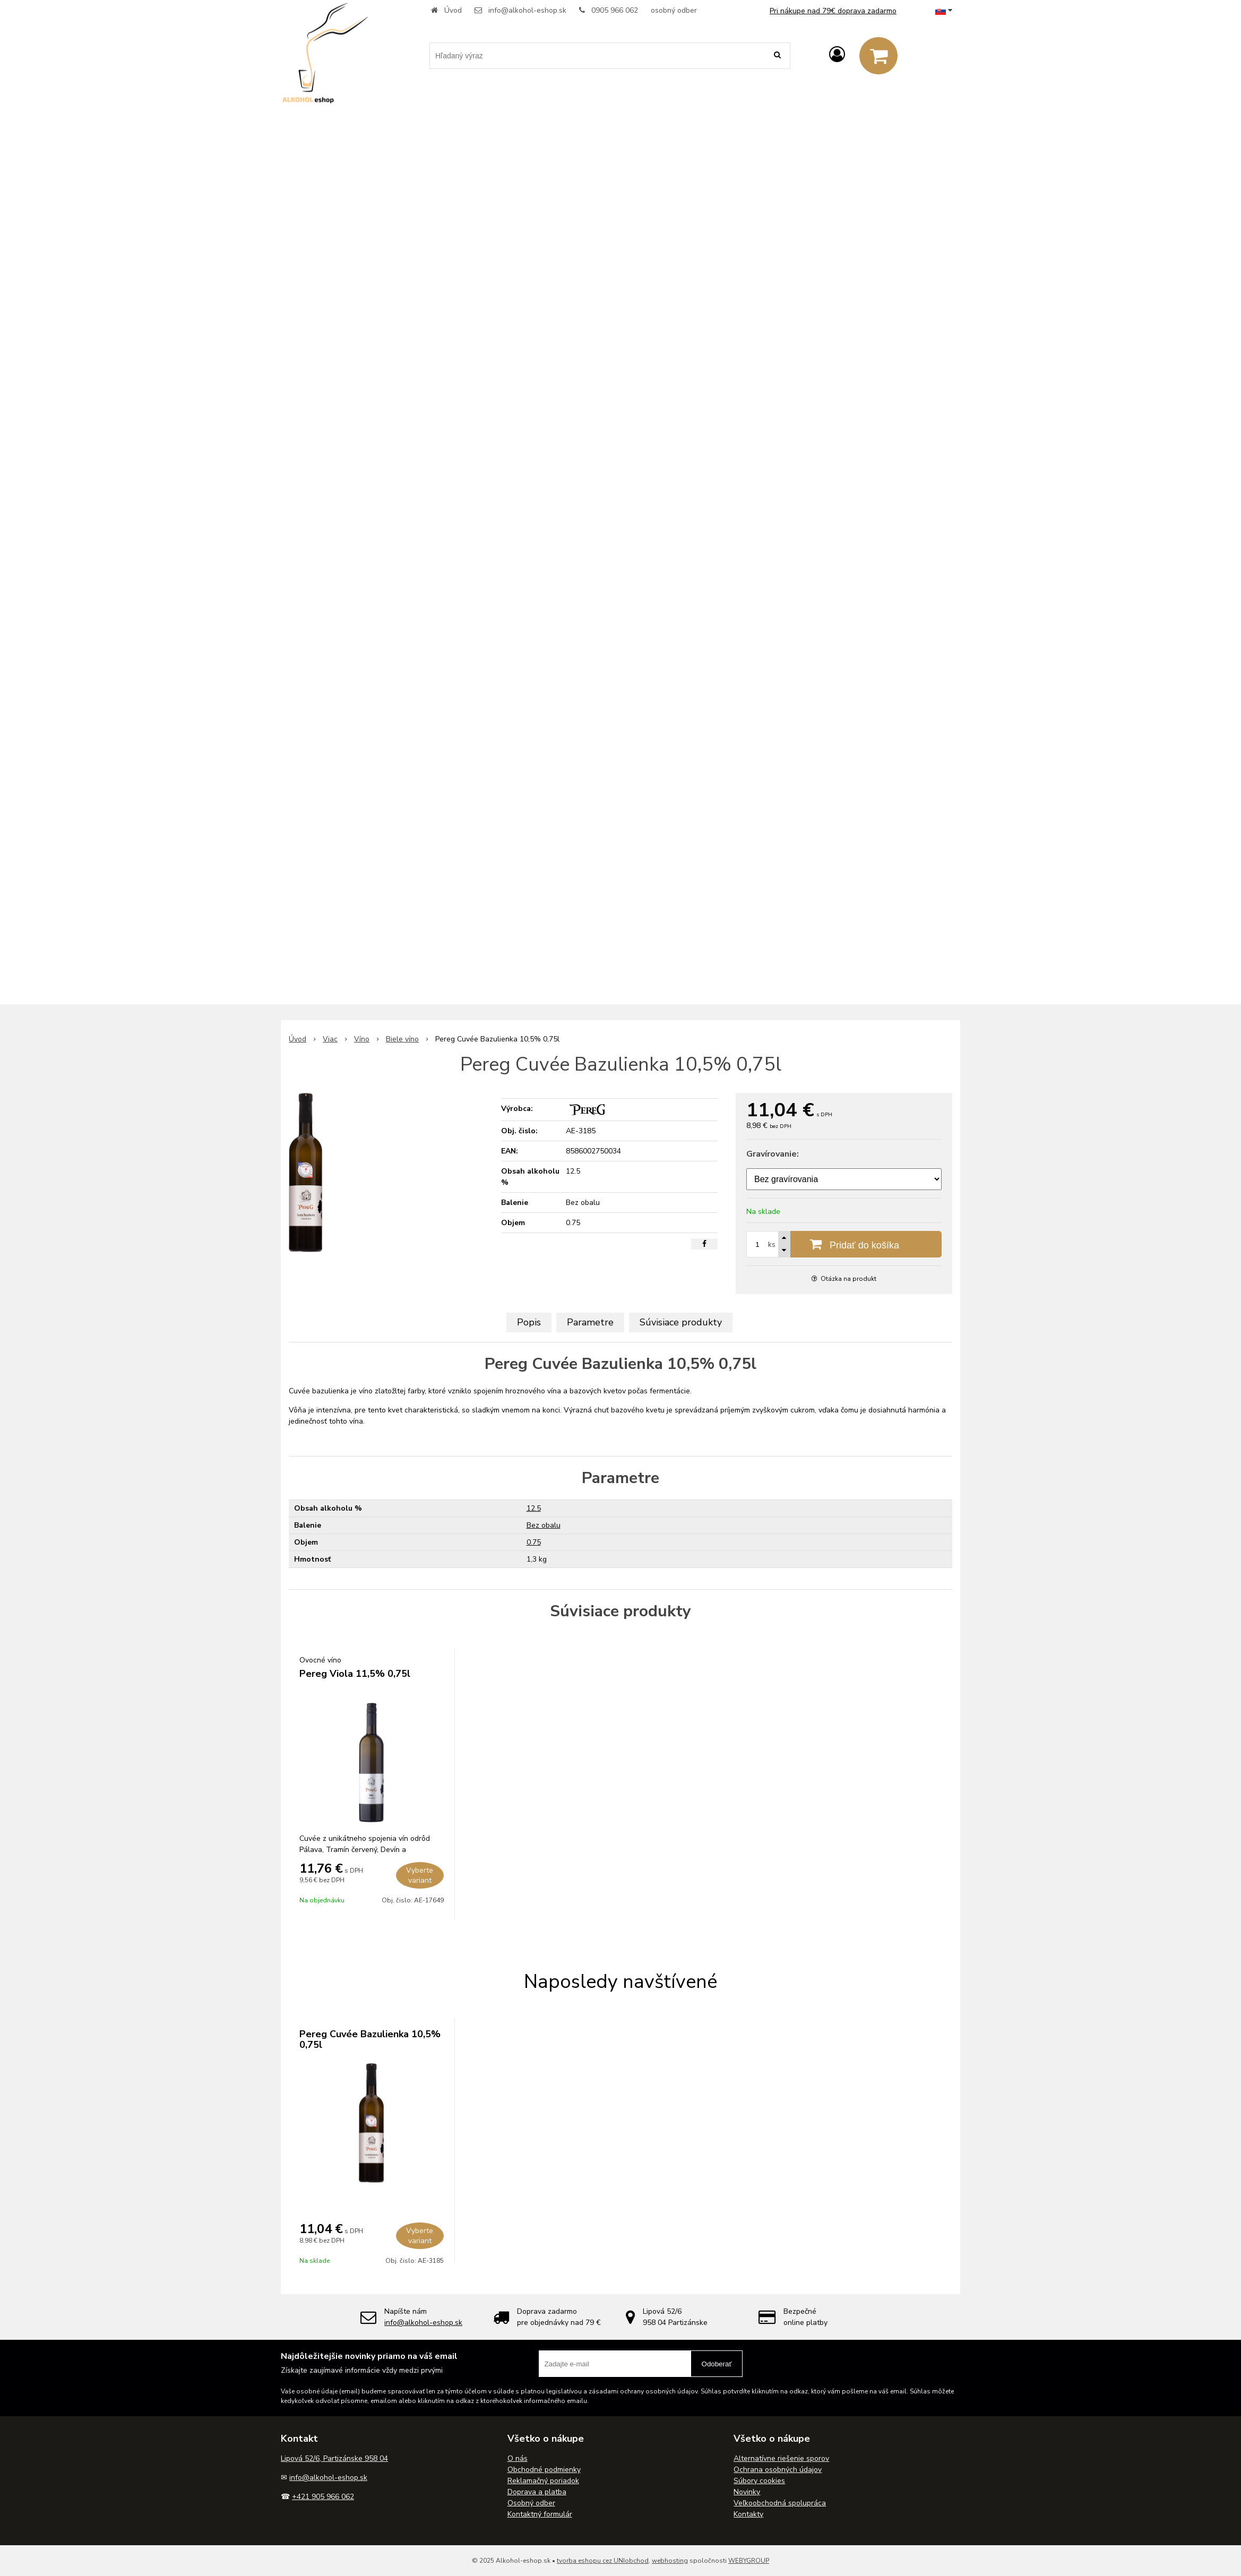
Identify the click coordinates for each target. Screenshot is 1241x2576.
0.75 (534, 1542)
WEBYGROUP (748, 2560)
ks (771, 1244)
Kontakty (748, 2514)
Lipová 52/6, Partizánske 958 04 (334, 2458)
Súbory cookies (759, 2481)
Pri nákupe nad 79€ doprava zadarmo (833, 11)
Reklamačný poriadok (543, 2481)
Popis (529, 1322)
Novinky (747, 2492)
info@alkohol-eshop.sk (527, 10)
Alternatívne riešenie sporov (781, 2458)
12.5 (534, 1508)
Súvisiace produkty (681, 1322)
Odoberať (717, 2364)
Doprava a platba (536, 2492)
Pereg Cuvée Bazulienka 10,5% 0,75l (370, 2039)
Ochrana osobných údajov (778, 2470)
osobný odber (674, 10)
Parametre (590, 1322)
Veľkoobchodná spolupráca (780, 2503)
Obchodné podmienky (544, 2470)
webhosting (670, 2560)
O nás (517, 2458)
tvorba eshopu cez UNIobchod (603, 2560)
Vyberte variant (419, 1875)
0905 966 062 (614, 10)
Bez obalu (544, 1525)
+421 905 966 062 (323, 2497)
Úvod (453, 10)
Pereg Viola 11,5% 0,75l (354, 1673)
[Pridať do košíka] (844, 1244)
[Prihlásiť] (837, 55)
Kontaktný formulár (539, 2514)
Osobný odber (531, 2503)
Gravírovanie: (772, 1154)
